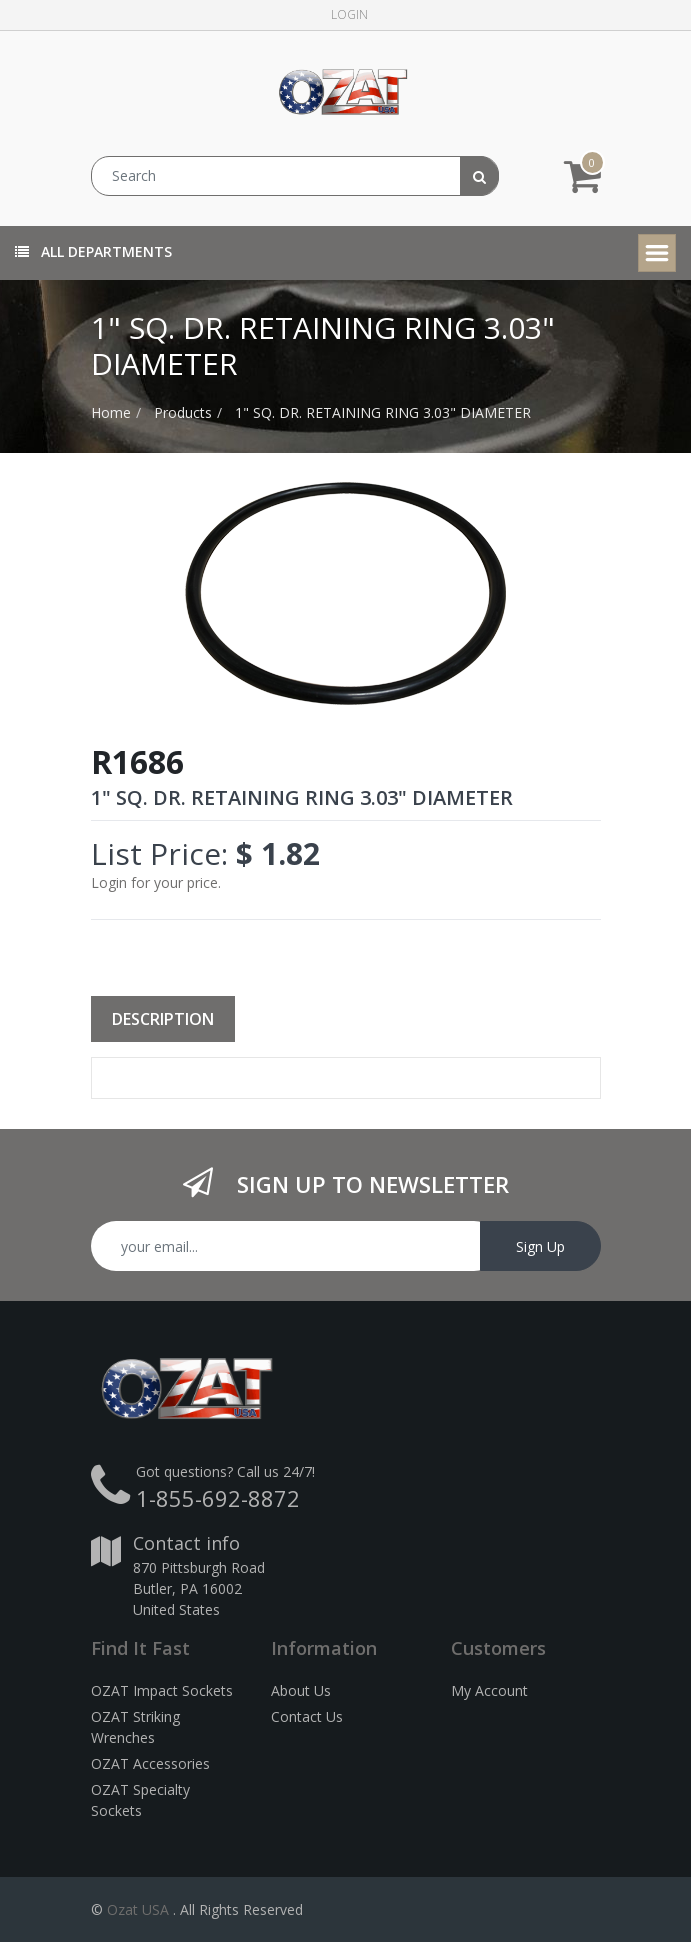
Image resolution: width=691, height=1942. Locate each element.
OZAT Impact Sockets (162, 1690)
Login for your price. (156, 882)
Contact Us (307, 1716)
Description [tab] (163, 1019)
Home (111, 412)
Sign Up (540, 1246)
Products (183, 412)
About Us (301, 1690)
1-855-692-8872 (218, 1498)
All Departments (93, 251)
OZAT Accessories (150, 1763)
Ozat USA (138, 1909)
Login (349, 14)
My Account (489, 1690)
